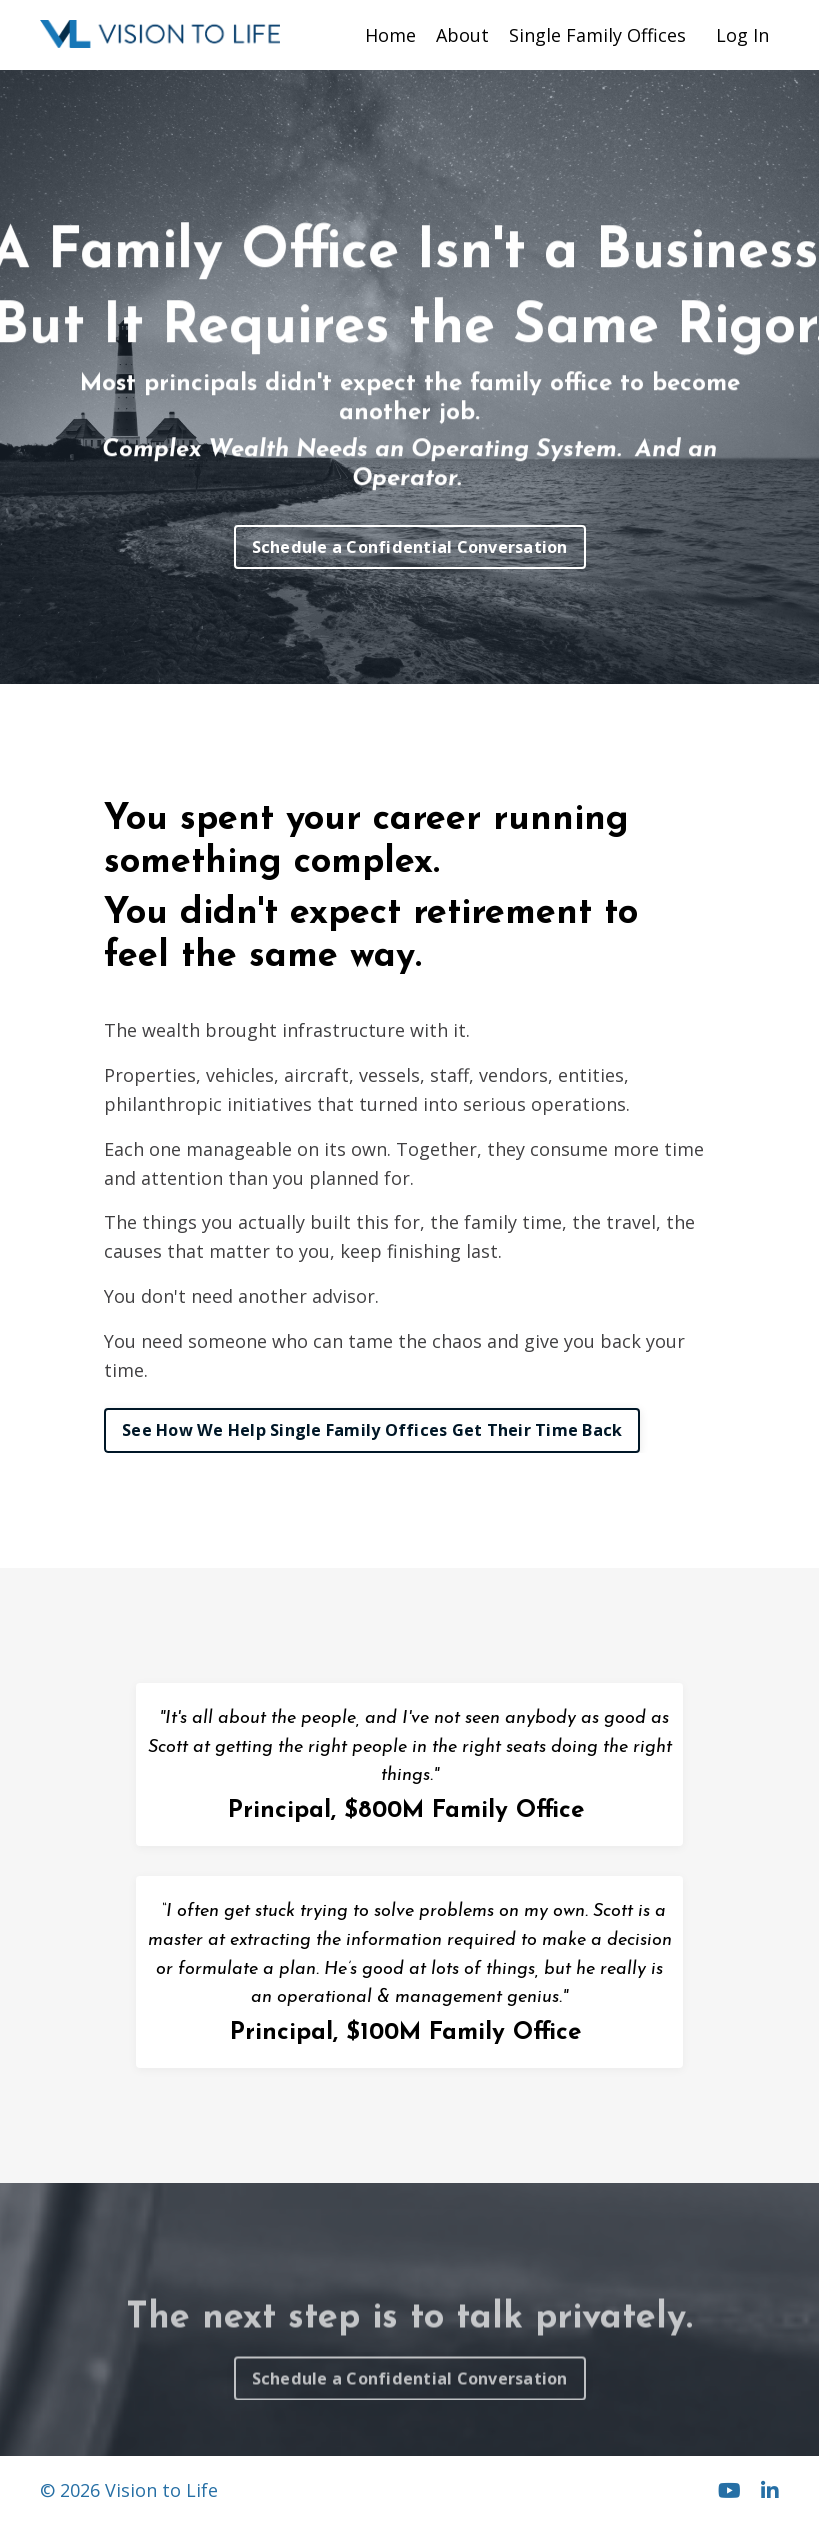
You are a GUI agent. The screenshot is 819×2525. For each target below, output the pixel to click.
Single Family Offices (597, 35)
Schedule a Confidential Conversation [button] (410, 547)
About (462, 35)
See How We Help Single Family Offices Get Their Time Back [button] (372, 1430)
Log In (742, 35)
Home (390, 35)
